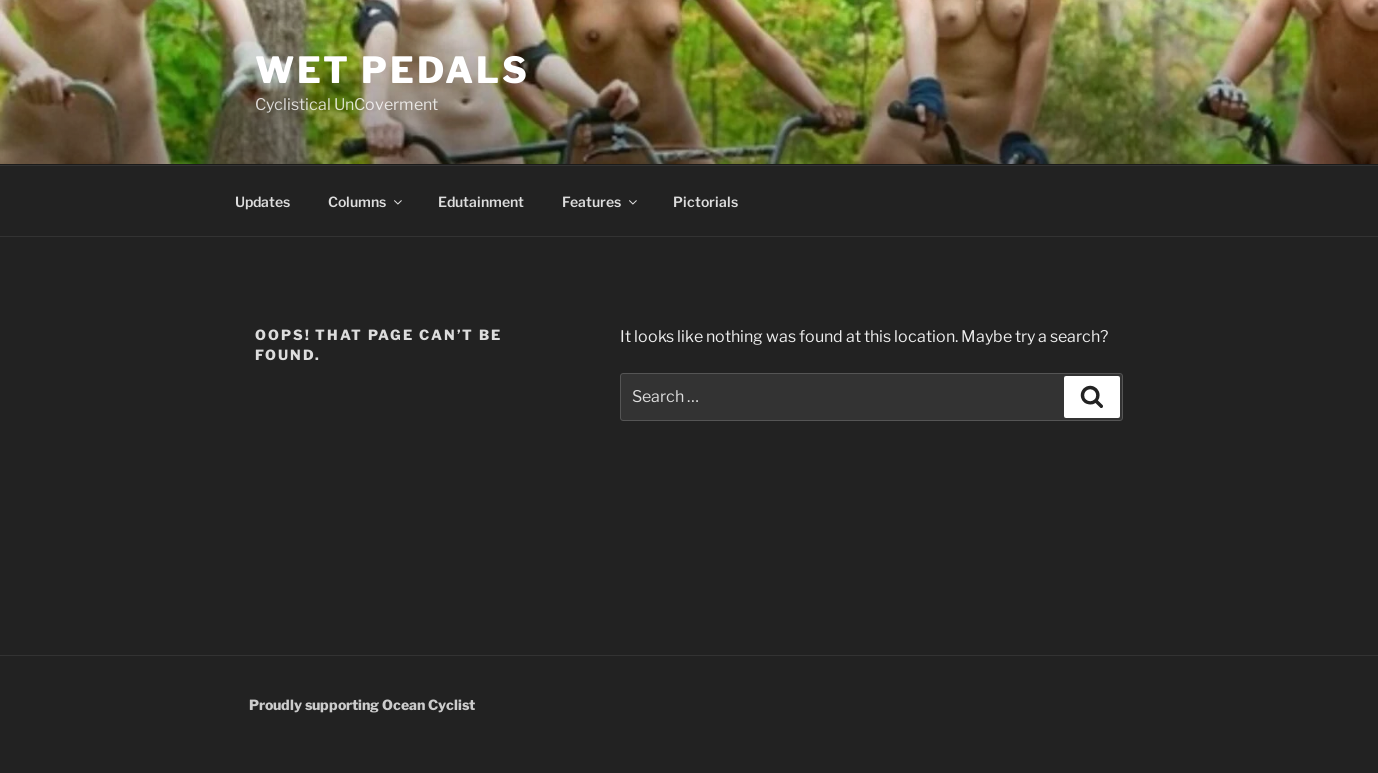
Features (601, 201)
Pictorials (705, 201)
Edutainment (481, 201)
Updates (262, 201)
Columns (366, 201)
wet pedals (392, 70)
